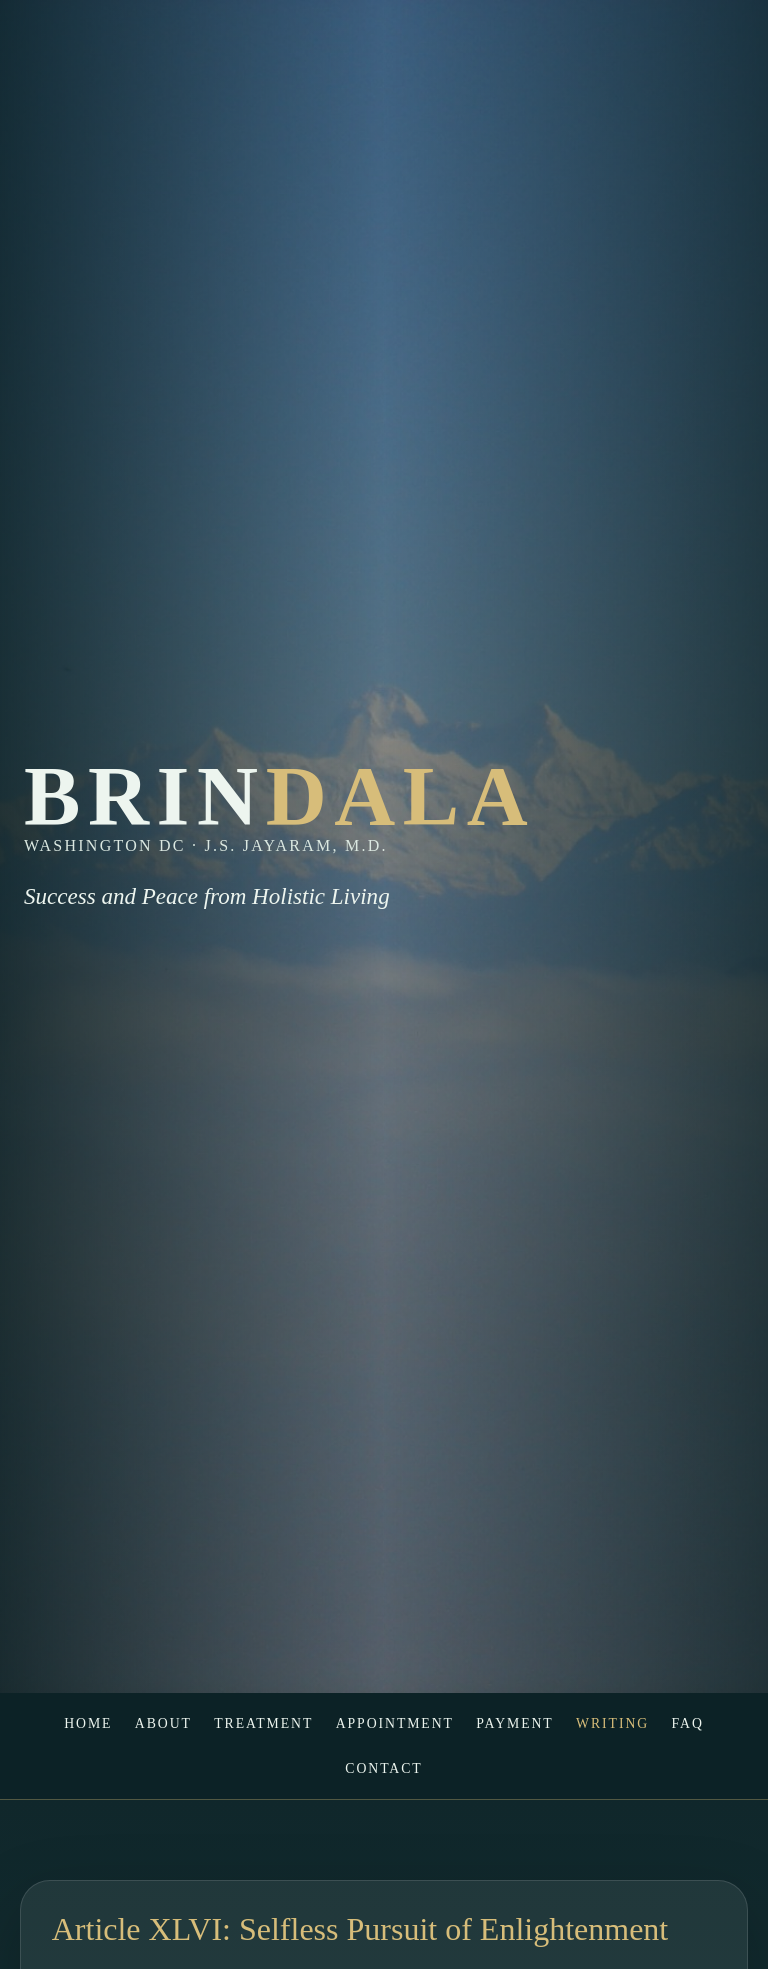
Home (88, 1723)
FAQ (687, 1723)
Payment (514, 1723)
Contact (383, 1768)
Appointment (395, 1723)
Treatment (263, 1723)
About (163, 1723)
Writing (612, 1723)
